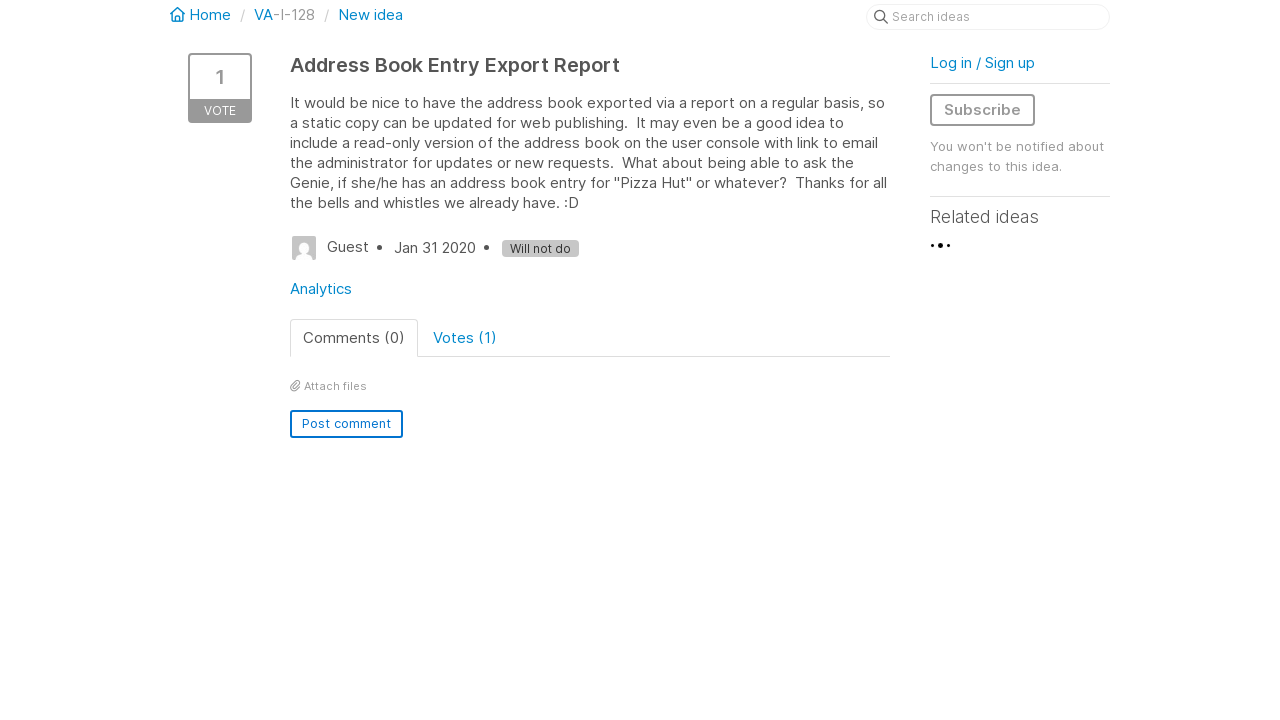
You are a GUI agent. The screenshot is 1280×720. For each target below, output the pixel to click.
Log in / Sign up (982, 62)
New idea (370, 14)
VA (263, 14)
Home (202, 14)
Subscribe (982, 109)
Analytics (321, 288)
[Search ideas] (988, 17)
